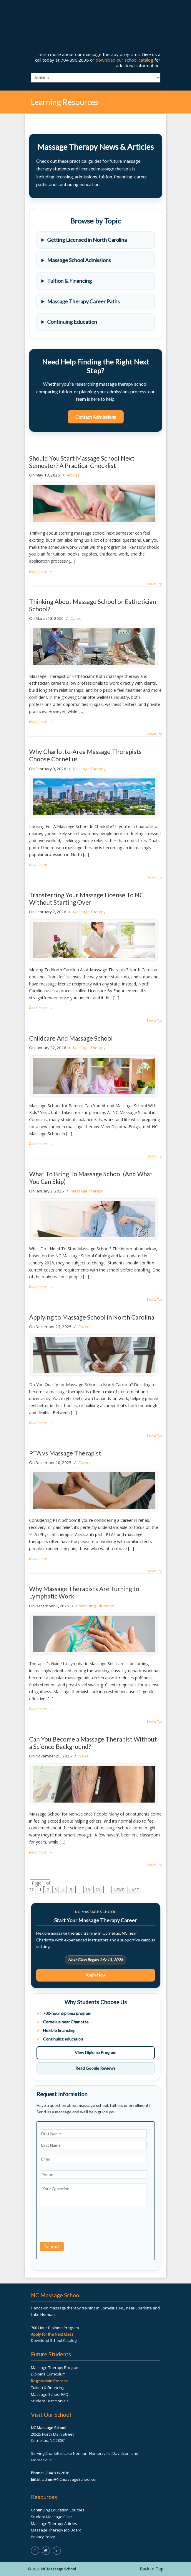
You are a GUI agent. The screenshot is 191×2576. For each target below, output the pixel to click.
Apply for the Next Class (52, 2334)
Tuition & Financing (69, 280)
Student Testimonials (50, 2401)
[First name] (93, 2133)
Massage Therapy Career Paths (83, 301)
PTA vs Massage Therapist (65, 1453)
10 (87, 1889)
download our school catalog (124, 60)
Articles (73, 475)
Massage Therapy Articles (54, 2523)
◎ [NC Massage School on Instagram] (45, 2550)
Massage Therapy (89, 768)
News (84, 1756)
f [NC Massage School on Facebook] (35, 2550)
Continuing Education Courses (57, 2510)
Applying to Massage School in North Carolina (91, 1317)
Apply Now (96, 1974)
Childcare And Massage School (71, 1038)
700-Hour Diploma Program (55, 2327)
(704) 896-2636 (56, 2472)
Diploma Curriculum (48, 2374)
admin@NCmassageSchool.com (70, 2479)
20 (97, 1889)
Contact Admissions (95, 417)
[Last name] (93, 2145)
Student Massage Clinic (51, 2516)
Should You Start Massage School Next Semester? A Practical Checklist (81, 461)
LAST (134, 1889)
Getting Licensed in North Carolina (87, 239)
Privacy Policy (43, 2536)
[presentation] (84, 2225)
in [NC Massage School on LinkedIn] (56, 2550)
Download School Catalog (54, 2340)
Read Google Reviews (95, 2068)
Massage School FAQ (49, 2394)
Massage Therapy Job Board (56, 2530)
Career (76, 618)
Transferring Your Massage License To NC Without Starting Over (86, 898)
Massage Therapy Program (55, 2367)
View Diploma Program (95, 2052)
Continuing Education (72, 321)
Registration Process (49, 2380)
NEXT (118, 1889)
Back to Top (154, 584)
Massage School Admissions (79, 260)
